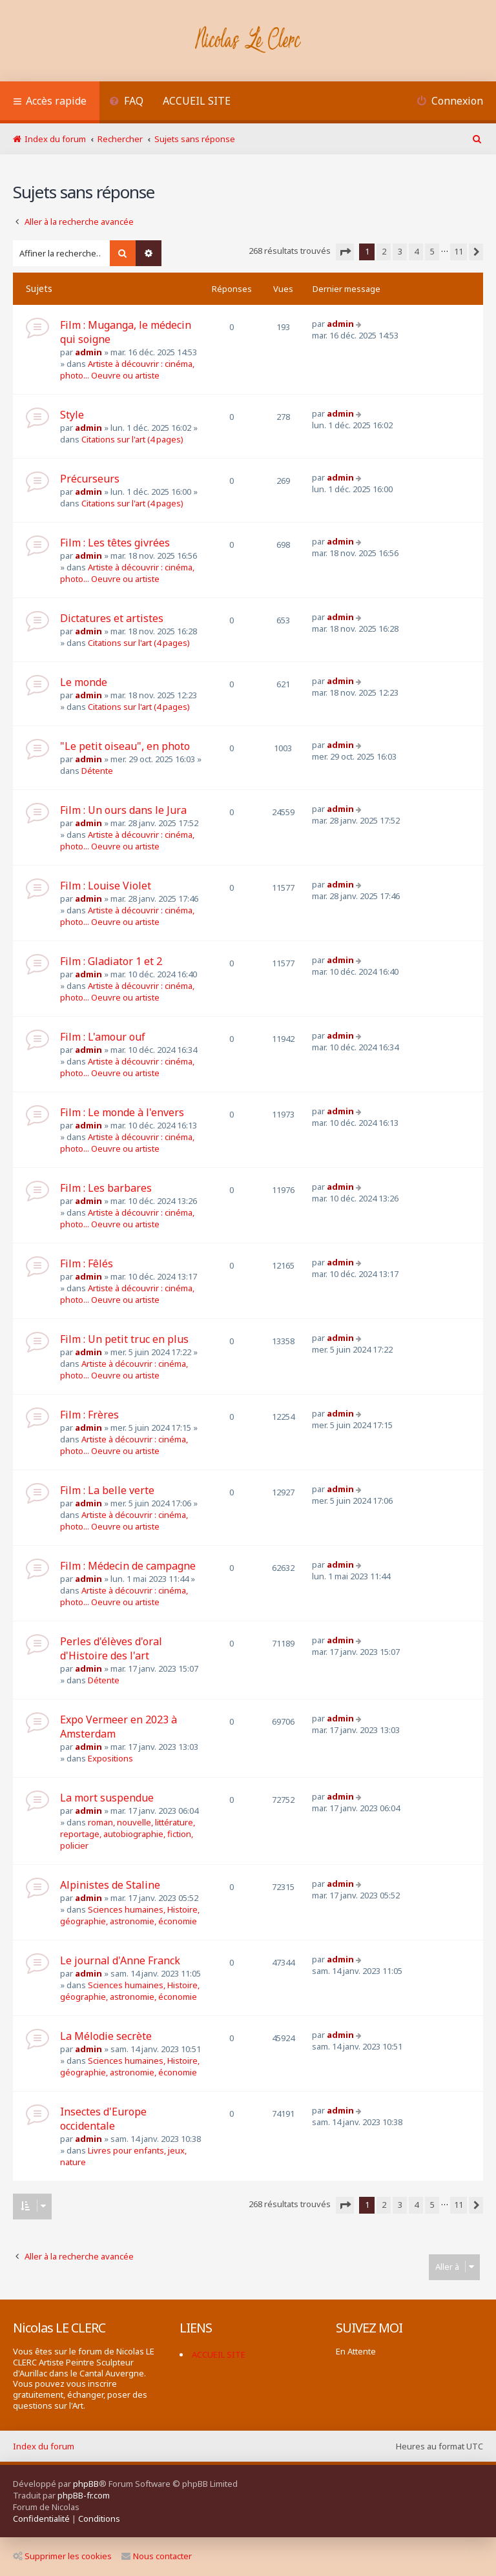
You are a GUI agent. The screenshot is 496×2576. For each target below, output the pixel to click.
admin (88, 352)
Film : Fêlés (86, 1263)
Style (72, 415)
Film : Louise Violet (105, 885)
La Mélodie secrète (106, 2036)
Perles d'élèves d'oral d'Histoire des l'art (111, 1648)
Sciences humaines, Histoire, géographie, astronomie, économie (130, 1915)
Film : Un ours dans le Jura (123, 810)
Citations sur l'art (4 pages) (132, 439)
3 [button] (400, 251)
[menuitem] (126, 102)
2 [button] (384, 251)
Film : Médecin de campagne (128, 1566)
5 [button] (432, 251)
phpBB (86, 2483)
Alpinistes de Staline (110, 1885)
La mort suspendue (107, 1798)
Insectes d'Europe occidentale (103, 2118)
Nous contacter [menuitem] (156, 2556)
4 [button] (416, 251)
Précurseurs (89, 479)
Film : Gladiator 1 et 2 (111, 961)
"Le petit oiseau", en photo (125, 746)
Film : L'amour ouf (102, 1037)
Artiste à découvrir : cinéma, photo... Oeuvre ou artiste (127, 369)
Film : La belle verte (107, 1490)
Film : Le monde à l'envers (122, 1112)
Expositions (110, 1758)
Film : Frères (89, 1414)
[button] (345, 252)
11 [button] (458, 251)
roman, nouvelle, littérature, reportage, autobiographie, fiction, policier (127, 1833)
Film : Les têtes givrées (115, 542)
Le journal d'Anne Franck (120, 1960)
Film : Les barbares (106, 1188)
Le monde (83, 682)
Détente (97, 770)
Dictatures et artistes (111, 618)
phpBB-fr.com (83, 2495)
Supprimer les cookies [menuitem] (62, 2556)
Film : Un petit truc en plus (124, 1339)
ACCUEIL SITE (197, 101)
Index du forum (43, 2446)
